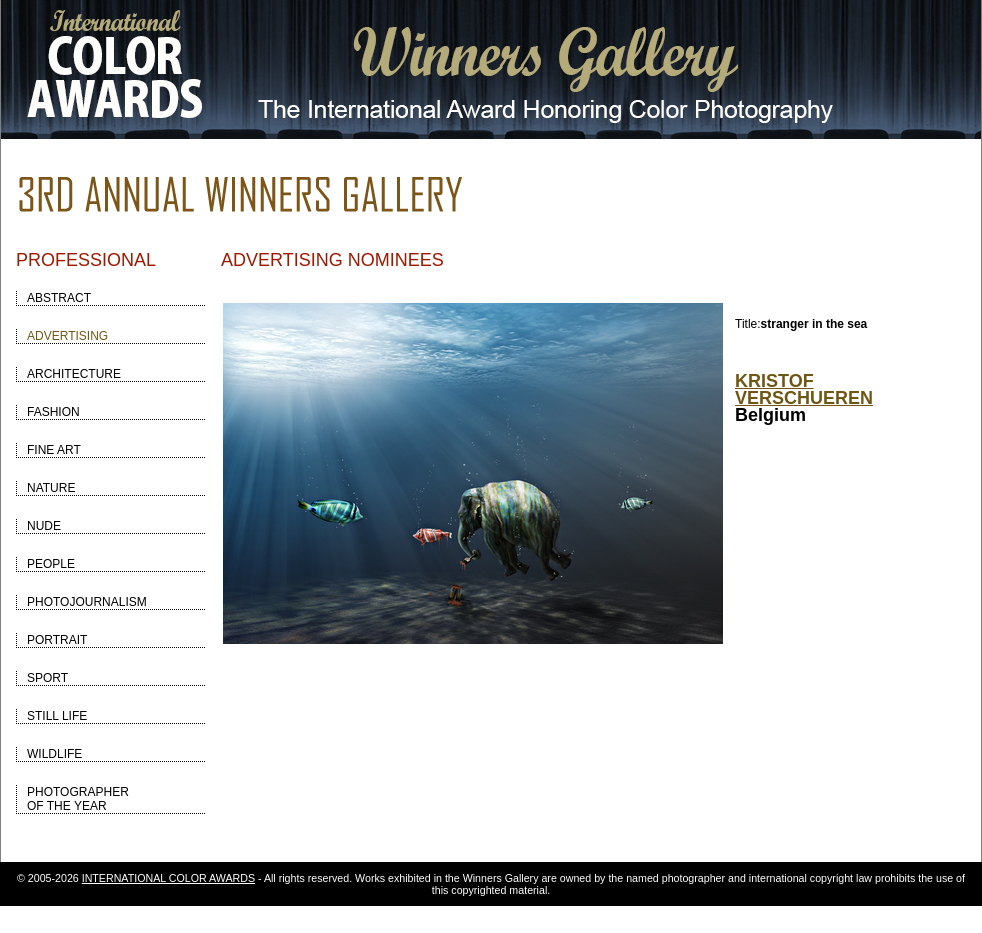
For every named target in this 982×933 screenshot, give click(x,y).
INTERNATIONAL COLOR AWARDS (168, 878)
